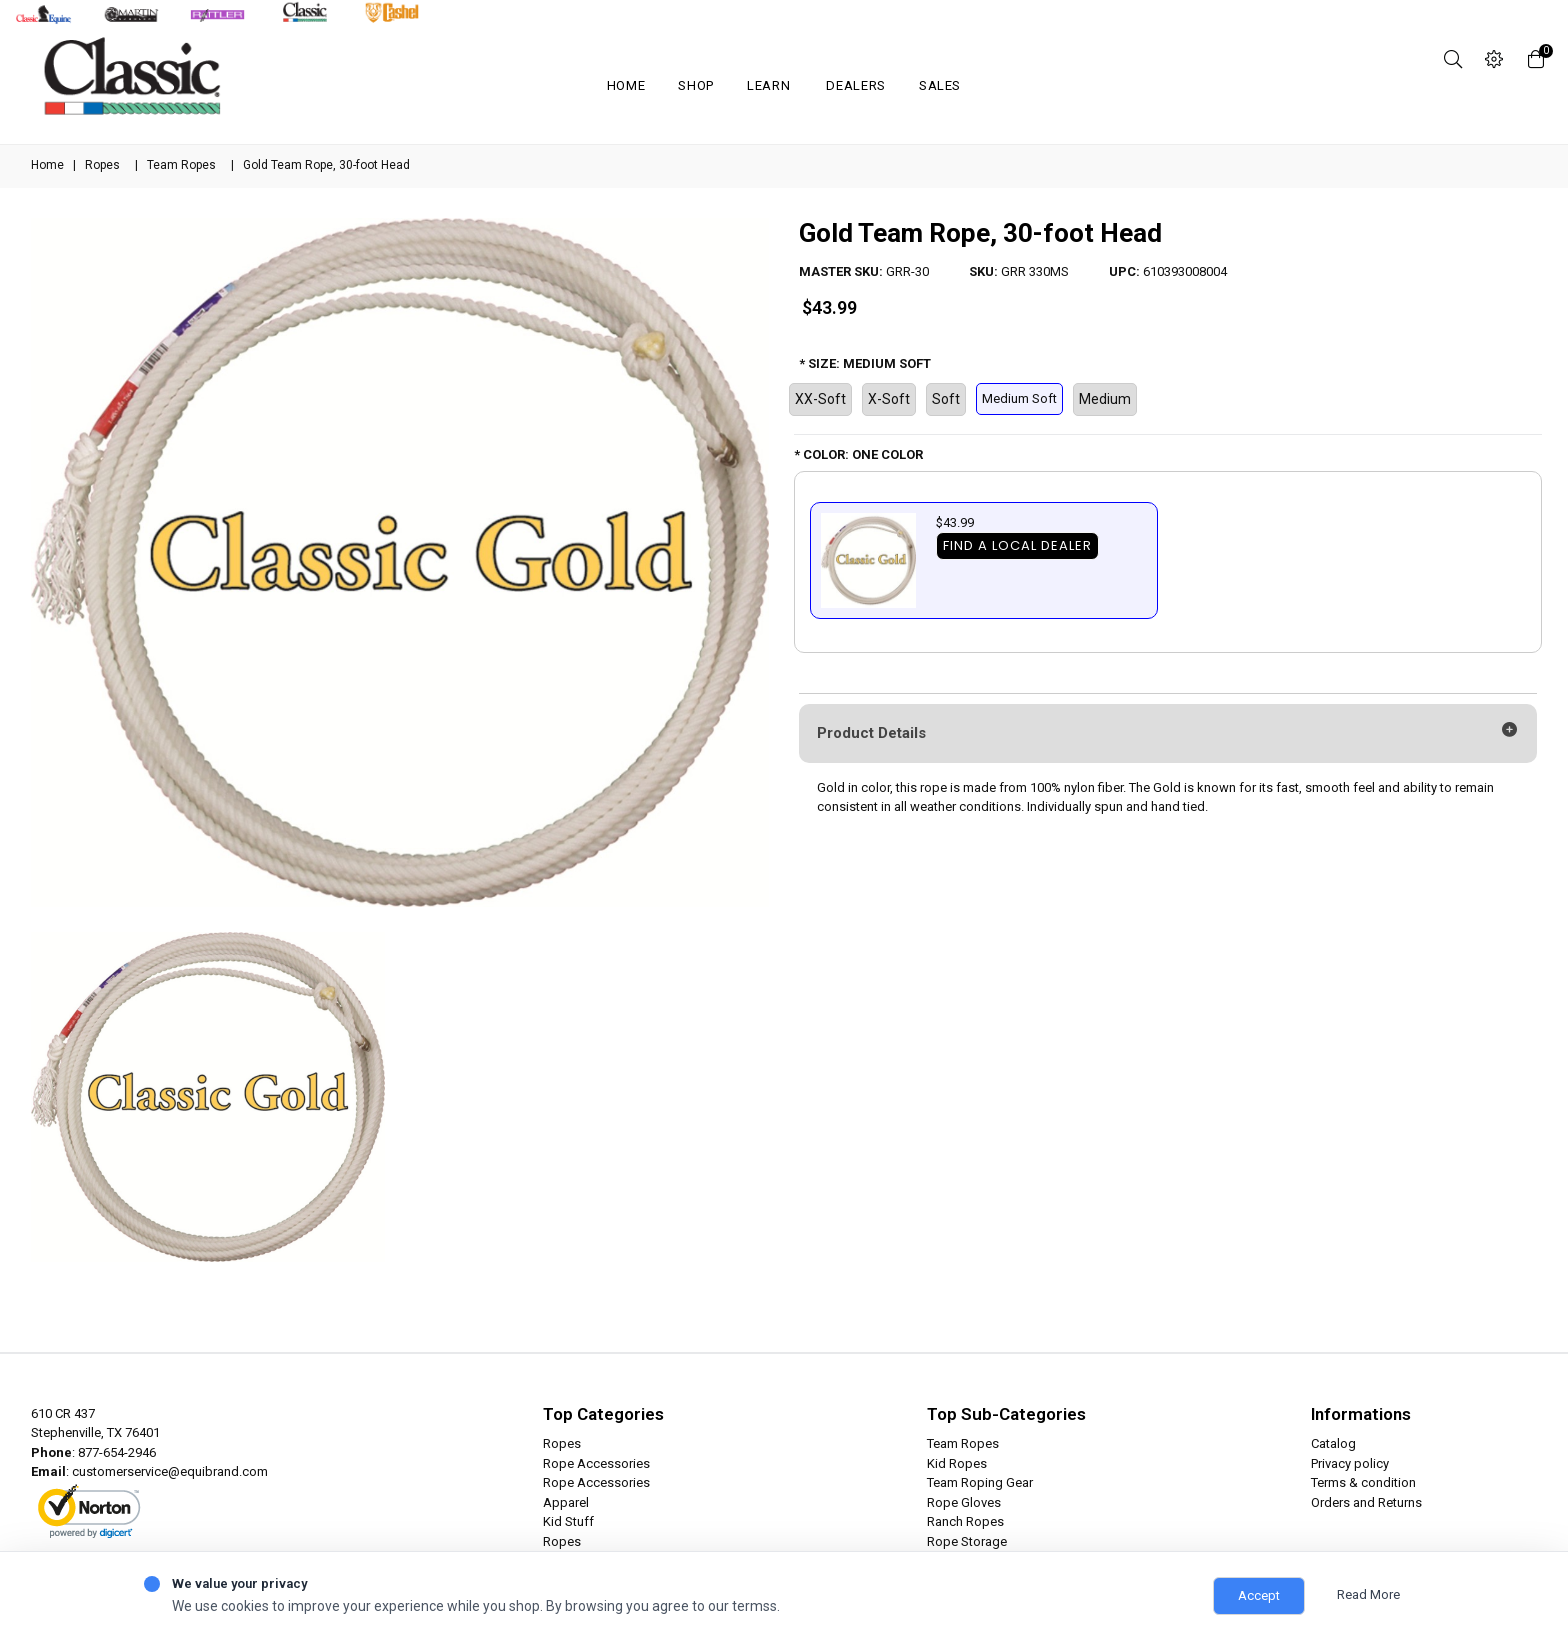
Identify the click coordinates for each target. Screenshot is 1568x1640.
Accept (1259, 1595)
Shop (696, 85)
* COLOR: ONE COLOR (858, 454)
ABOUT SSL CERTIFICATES (102, 1529)
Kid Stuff (568, 1521)
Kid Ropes (957, 1463)
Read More (1368, 1594)
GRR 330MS (1035, 271)
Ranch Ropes (965, 1521)
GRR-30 (907, 271)
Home (626, 85)
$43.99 (829, 307)
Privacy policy (1350, 1463)
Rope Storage (967, 1541)
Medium (1105, 399)
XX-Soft (820, 399)
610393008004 (1185, 271)
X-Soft (889, 399)
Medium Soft (1019, 398)
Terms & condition (1363, 1482)
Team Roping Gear (980, 1482)
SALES (940, 85)
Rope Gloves (964, 1502)
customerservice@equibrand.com (170, 1471)
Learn (768, 85)
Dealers (856, 85)
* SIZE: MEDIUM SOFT (865, 363)
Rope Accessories (596, 1463)
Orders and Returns (1366, 1502)
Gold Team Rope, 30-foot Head (980, 233)
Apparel (566, 1502)
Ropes (102, 165)
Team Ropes (181, 165)
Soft (946, 399)
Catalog (1333, 1443)
